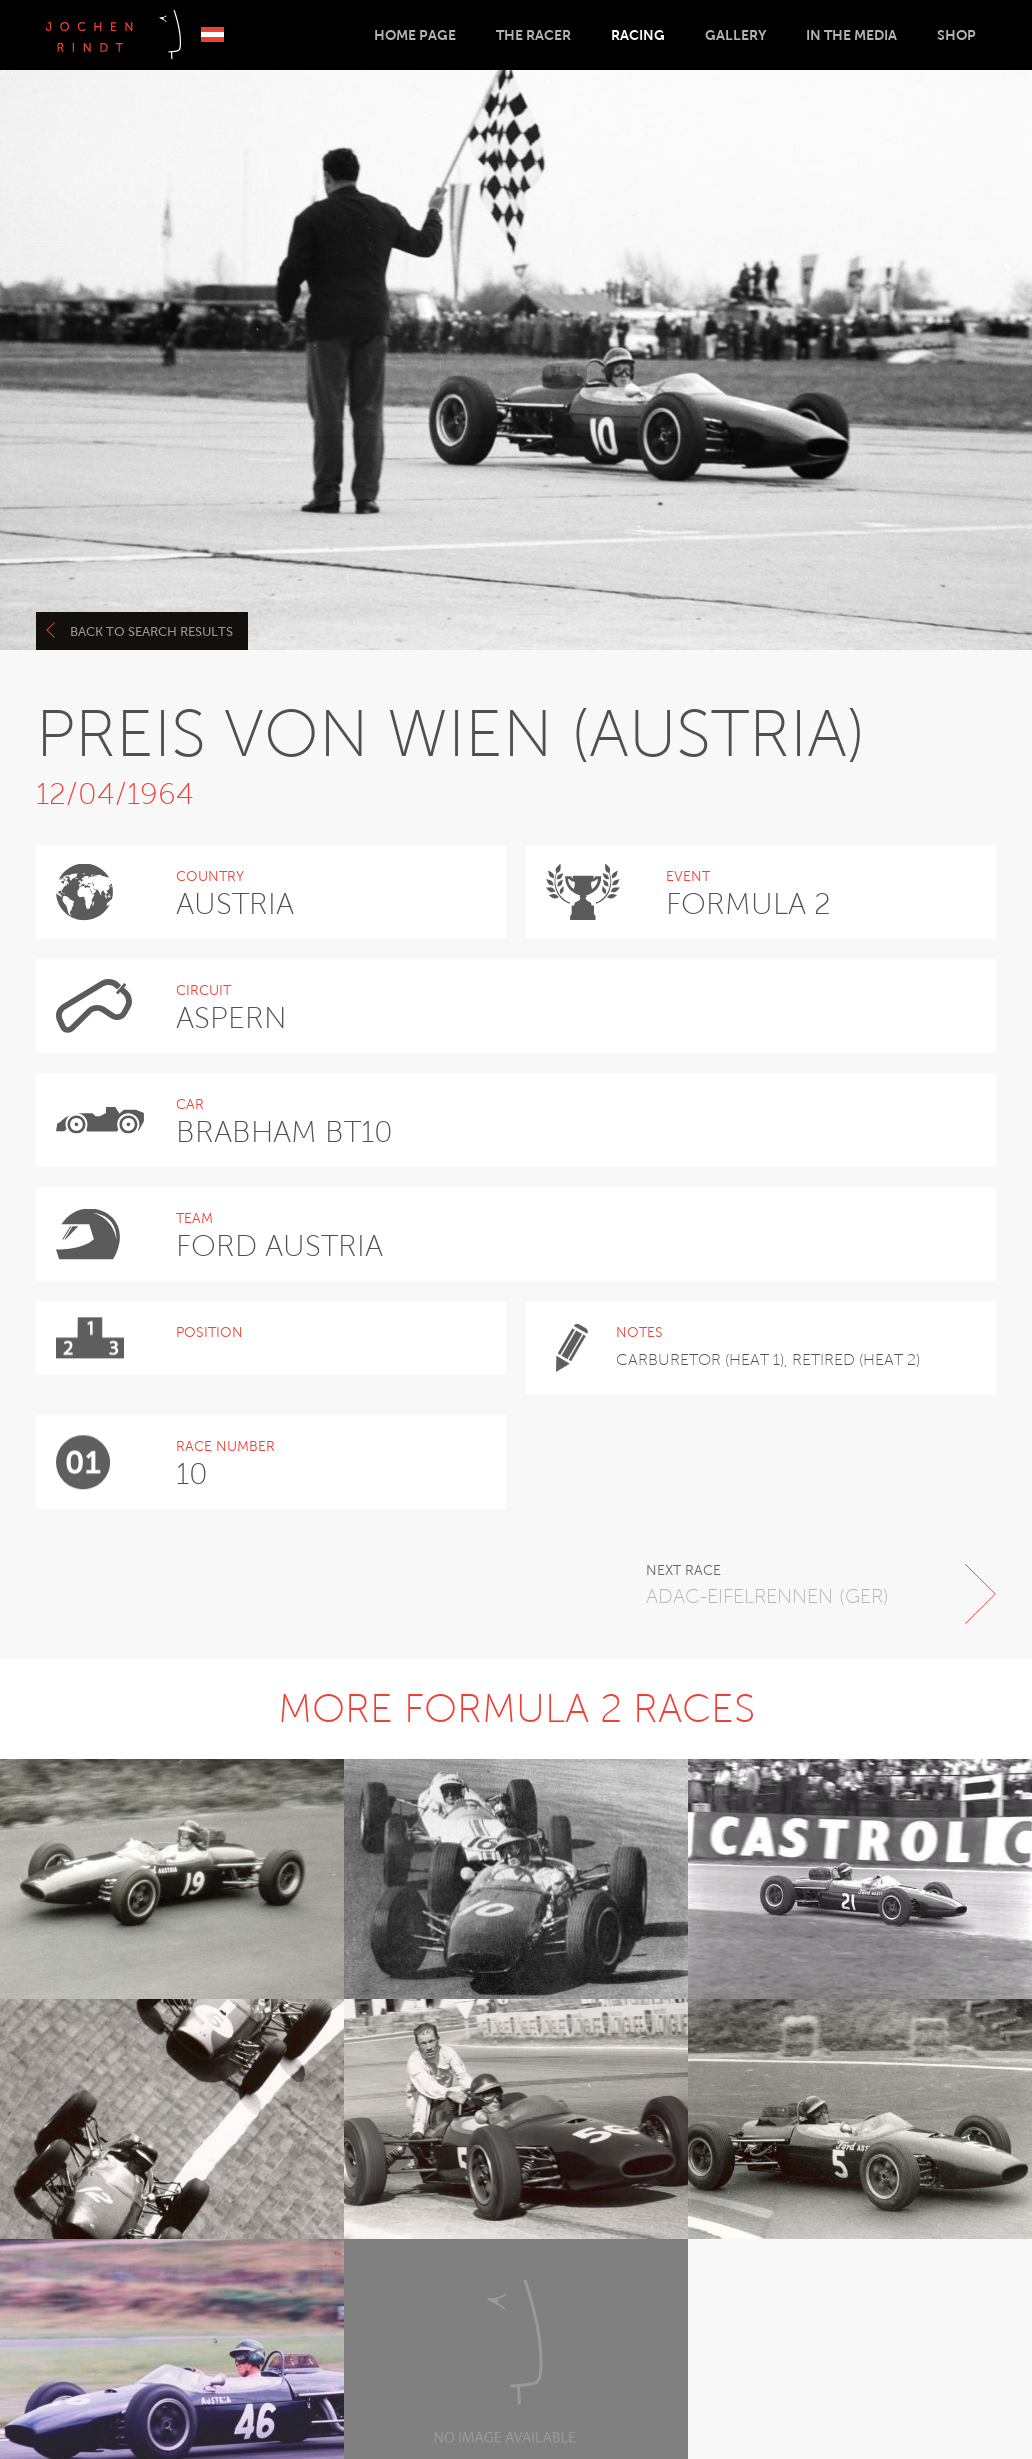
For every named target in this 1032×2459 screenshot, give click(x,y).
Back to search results (139, 630)
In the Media (851, 35)
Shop (956, 35)
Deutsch (212, 34)
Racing (638, 35)
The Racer (533, 35)
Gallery (735, 35)
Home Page (415, 35)
